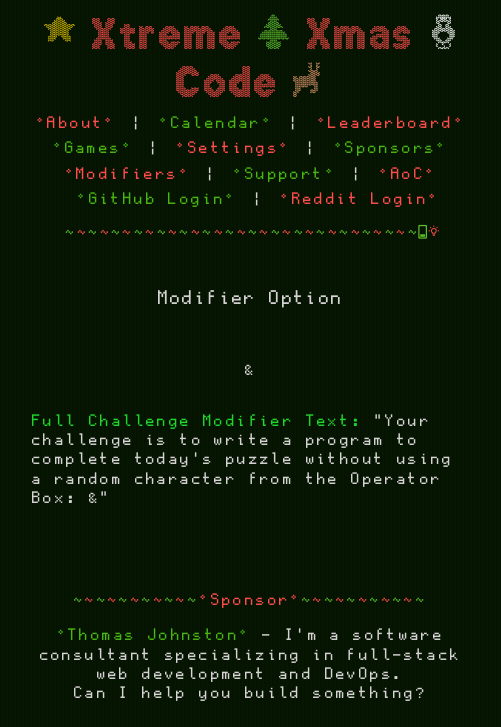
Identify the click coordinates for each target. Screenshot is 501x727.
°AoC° (407, 174)
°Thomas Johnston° (154, 635)
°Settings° (233, 148)
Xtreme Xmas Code (251, 59)
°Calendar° (216, 123)
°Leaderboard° (391, 123)
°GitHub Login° (157, 199)
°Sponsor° (250, 600)
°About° (76, 123)
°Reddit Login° (360, 199)
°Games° (93, 148)
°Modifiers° (127, 174)
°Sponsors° (391, 148)
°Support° (284, 174)
